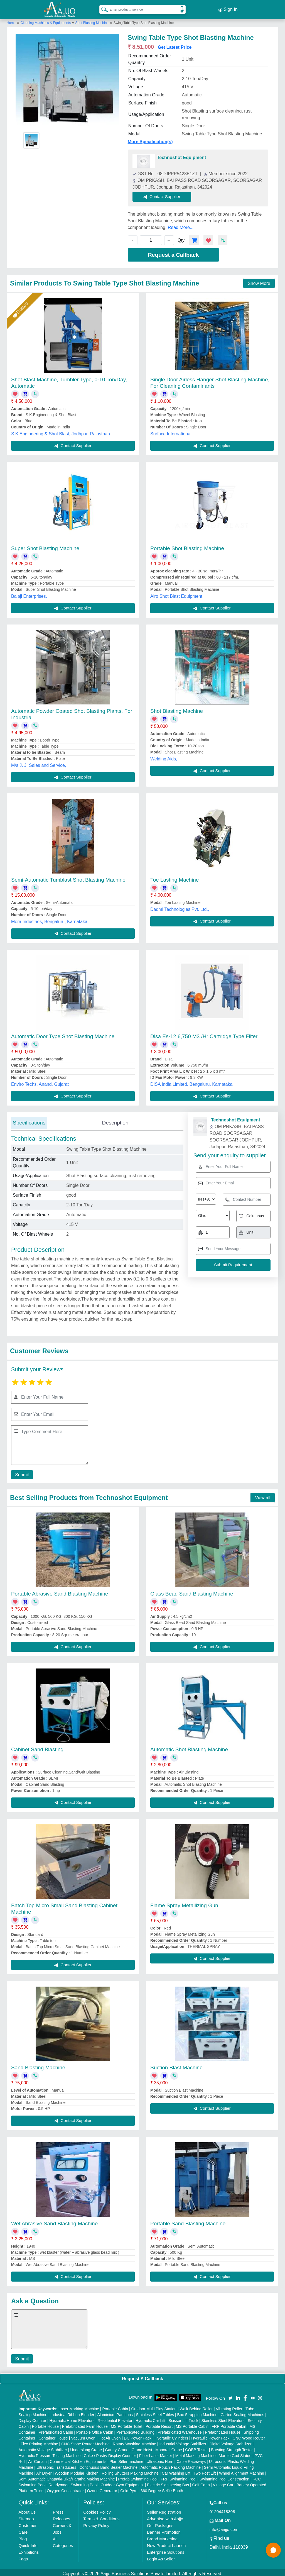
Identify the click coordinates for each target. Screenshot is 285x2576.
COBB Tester (196, 2447)
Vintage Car (223, 2482)
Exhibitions (29, 2549)
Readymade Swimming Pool (72, 2482)
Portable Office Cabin (94, 2430)
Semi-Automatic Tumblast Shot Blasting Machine (68, 877)
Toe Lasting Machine (174, 877)
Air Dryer (43, 2470)
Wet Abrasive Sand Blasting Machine (54, 2221)
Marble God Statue (235, 2453)
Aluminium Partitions (115, 2412)
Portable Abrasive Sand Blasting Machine (59, 1591)
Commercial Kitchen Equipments (78, 2459)
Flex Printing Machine (39, 2441)
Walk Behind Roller (196, 2406)
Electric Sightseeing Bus (168, 2482)
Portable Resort (159, 2424)
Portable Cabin (115, 2406)
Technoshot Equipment (181, 155)
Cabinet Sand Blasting (37, 1747)
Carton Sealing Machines (242, 2412)
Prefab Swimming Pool (138, 2476)
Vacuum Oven (83, 2435)
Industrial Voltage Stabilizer (182, 2441)
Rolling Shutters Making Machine (130, 2470)
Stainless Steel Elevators (223, 2418)
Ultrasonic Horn (159, 2459)
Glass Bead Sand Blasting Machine (191, 1591)
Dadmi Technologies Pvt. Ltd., (179, 906)
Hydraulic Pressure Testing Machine (50, 2453)
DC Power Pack (137, 2435)
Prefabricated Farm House (85, 2424)
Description (115, 1120)
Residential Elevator (115, 2418)
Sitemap (26, 2516)
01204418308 (222, 2509)
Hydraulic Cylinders (171, 2435)
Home (11, 20)
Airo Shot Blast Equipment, (176, 593)
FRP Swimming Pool (178, 2476)
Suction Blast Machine (176, 2065)
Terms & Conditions (101, 2516)
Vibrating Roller (229, 2406)
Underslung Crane (86, 2447)
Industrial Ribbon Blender (72, 2412)
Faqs (23, 2556)
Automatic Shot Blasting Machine (189, 1747)
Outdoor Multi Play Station (153, 2406)
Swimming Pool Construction (224, 2476)
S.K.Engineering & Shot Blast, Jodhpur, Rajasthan (60, 431)
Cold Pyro (128, 2488)
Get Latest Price (175, 44)
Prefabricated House (222, 2430)
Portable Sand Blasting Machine (187, 2221)
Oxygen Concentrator (65, 2488)
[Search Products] (102, 8)
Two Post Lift (204, 2470)
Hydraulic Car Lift (150, 2418)
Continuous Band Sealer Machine (109, 2465)
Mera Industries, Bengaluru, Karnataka (49, 919)
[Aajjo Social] (230, 2395)
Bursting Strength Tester (232, 2447)
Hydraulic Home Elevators (72, 2418)
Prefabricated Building (135, 2430)
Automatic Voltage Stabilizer (43, 2447)
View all (262, 1495)
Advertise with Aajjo (165, 2516)
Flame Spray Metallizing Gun (184, 1903)
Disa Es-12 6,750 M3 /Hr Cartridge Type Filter (203, 1034)
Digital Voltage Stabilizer (231, 2441)
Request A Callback (142, 2376)
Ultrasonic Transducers (56, 2465)
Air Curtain (37, 2459)
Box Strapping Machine (197, 2412)
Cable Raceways (191, 2459)
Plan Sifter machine (126, 2459)
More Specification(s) (150, 139)
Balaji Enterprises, (29, 593)
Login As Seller (161, 2556)
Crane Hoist (142, 2447)
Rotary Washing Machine (134, 2441)
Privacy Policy (96, 2523)
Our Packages (160, 2523)
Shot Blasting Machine (92, 20)
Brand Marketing (162, 2536)
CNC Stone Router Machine (85, 2441)
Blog (23, 2536)
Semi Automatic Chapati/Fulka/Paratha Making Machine (67, 2476)
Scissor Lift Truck (183, 2418)
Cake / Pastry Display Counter (110, 2453)
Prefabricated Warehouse (180, 2430)
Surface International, (171, 431)
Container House (53, 2435)
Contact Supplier (164, 194)
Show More (259, 281)
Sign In (227, 8)
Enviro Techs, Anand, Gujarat (40, 1081)
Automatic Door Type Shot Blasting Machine (62, 1034)
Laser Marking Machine (78, 2406)
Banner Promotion (164, 2529)
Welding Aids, (163, 756)
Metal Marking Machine (195, 2453)
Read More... (180, 225)
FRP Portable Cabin (229, 2424)
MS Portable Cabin (192, 2424)
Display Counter (32, 2418)
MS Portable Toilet (126, 2424)
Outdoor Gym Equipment (122, 2482)
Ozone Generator (102, 2488)
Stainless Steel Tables (155, 2412)
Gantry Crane (116, 2447)
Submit (21, 1472)
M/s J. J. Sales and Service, (38, 762)
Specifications (29, 1120)
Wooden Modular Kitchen (77, 2470)
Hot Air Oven (110, 2435)
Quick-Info (28, 2543)
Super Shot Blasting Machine (45, 546)
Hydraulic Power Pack (210, 2435)
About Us (27, 2509)
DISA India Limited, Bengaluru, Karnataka (191, 1081)
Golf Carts (201, 2482)
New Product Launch (166, 2543)
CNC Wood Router (249, 2435)
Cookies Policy (96, 2509)
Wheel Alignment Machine (241, 2470)
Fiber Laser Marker (155, 2453)
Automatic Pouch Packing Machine (171, 2465)
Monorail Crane (168, 2447)
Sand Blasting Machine (38, 2065)
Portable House (45, 2424)
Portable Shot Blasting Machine (187, 546)
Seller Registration (164, 2509)
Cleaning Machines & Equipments (46, 20)
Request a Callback (173, 253)
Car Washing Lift (176, 2470)
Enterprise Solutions (165, 2549)
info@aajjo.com (224, 2526)
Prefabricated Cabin (56, 2430)
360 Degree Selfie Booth (162, 2488)
